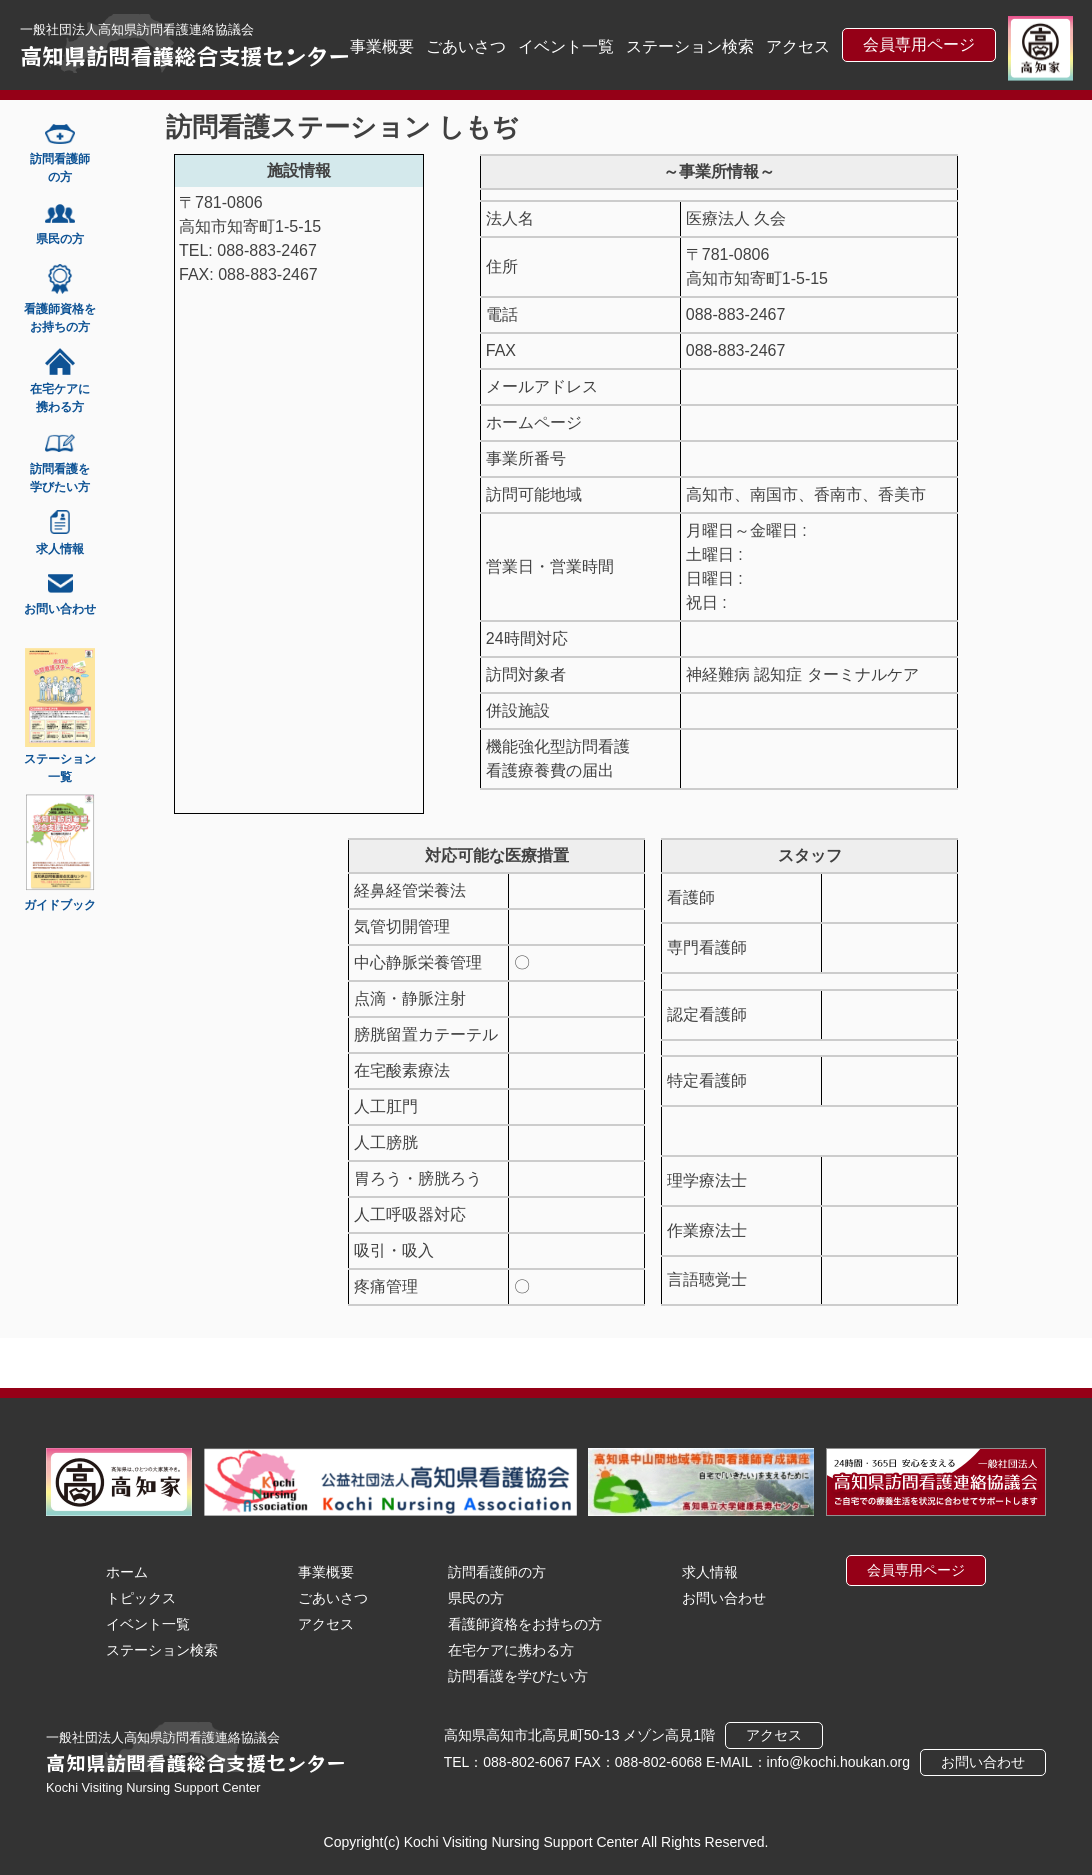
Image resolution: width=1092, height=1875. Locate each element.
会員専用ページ (919, 44)
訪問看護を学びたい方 (518, 1676)
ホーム (127, 1572)
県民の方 (476, 1598)
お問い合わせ (724, 1598)
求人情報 (710, 1572)
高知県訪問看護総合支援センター (185, 55)
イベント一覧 (566, 46)
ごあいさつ (466, 46)
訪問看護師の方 (497, 1572)
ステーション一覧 (60, 768)
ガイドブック (60, 905)
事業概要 (382, 46)
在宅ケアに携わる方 (511, 1650)
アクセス (798, 46)
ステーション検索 (690, 46)
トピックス (141, 1598)
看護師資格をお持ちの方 (525, 1624)
